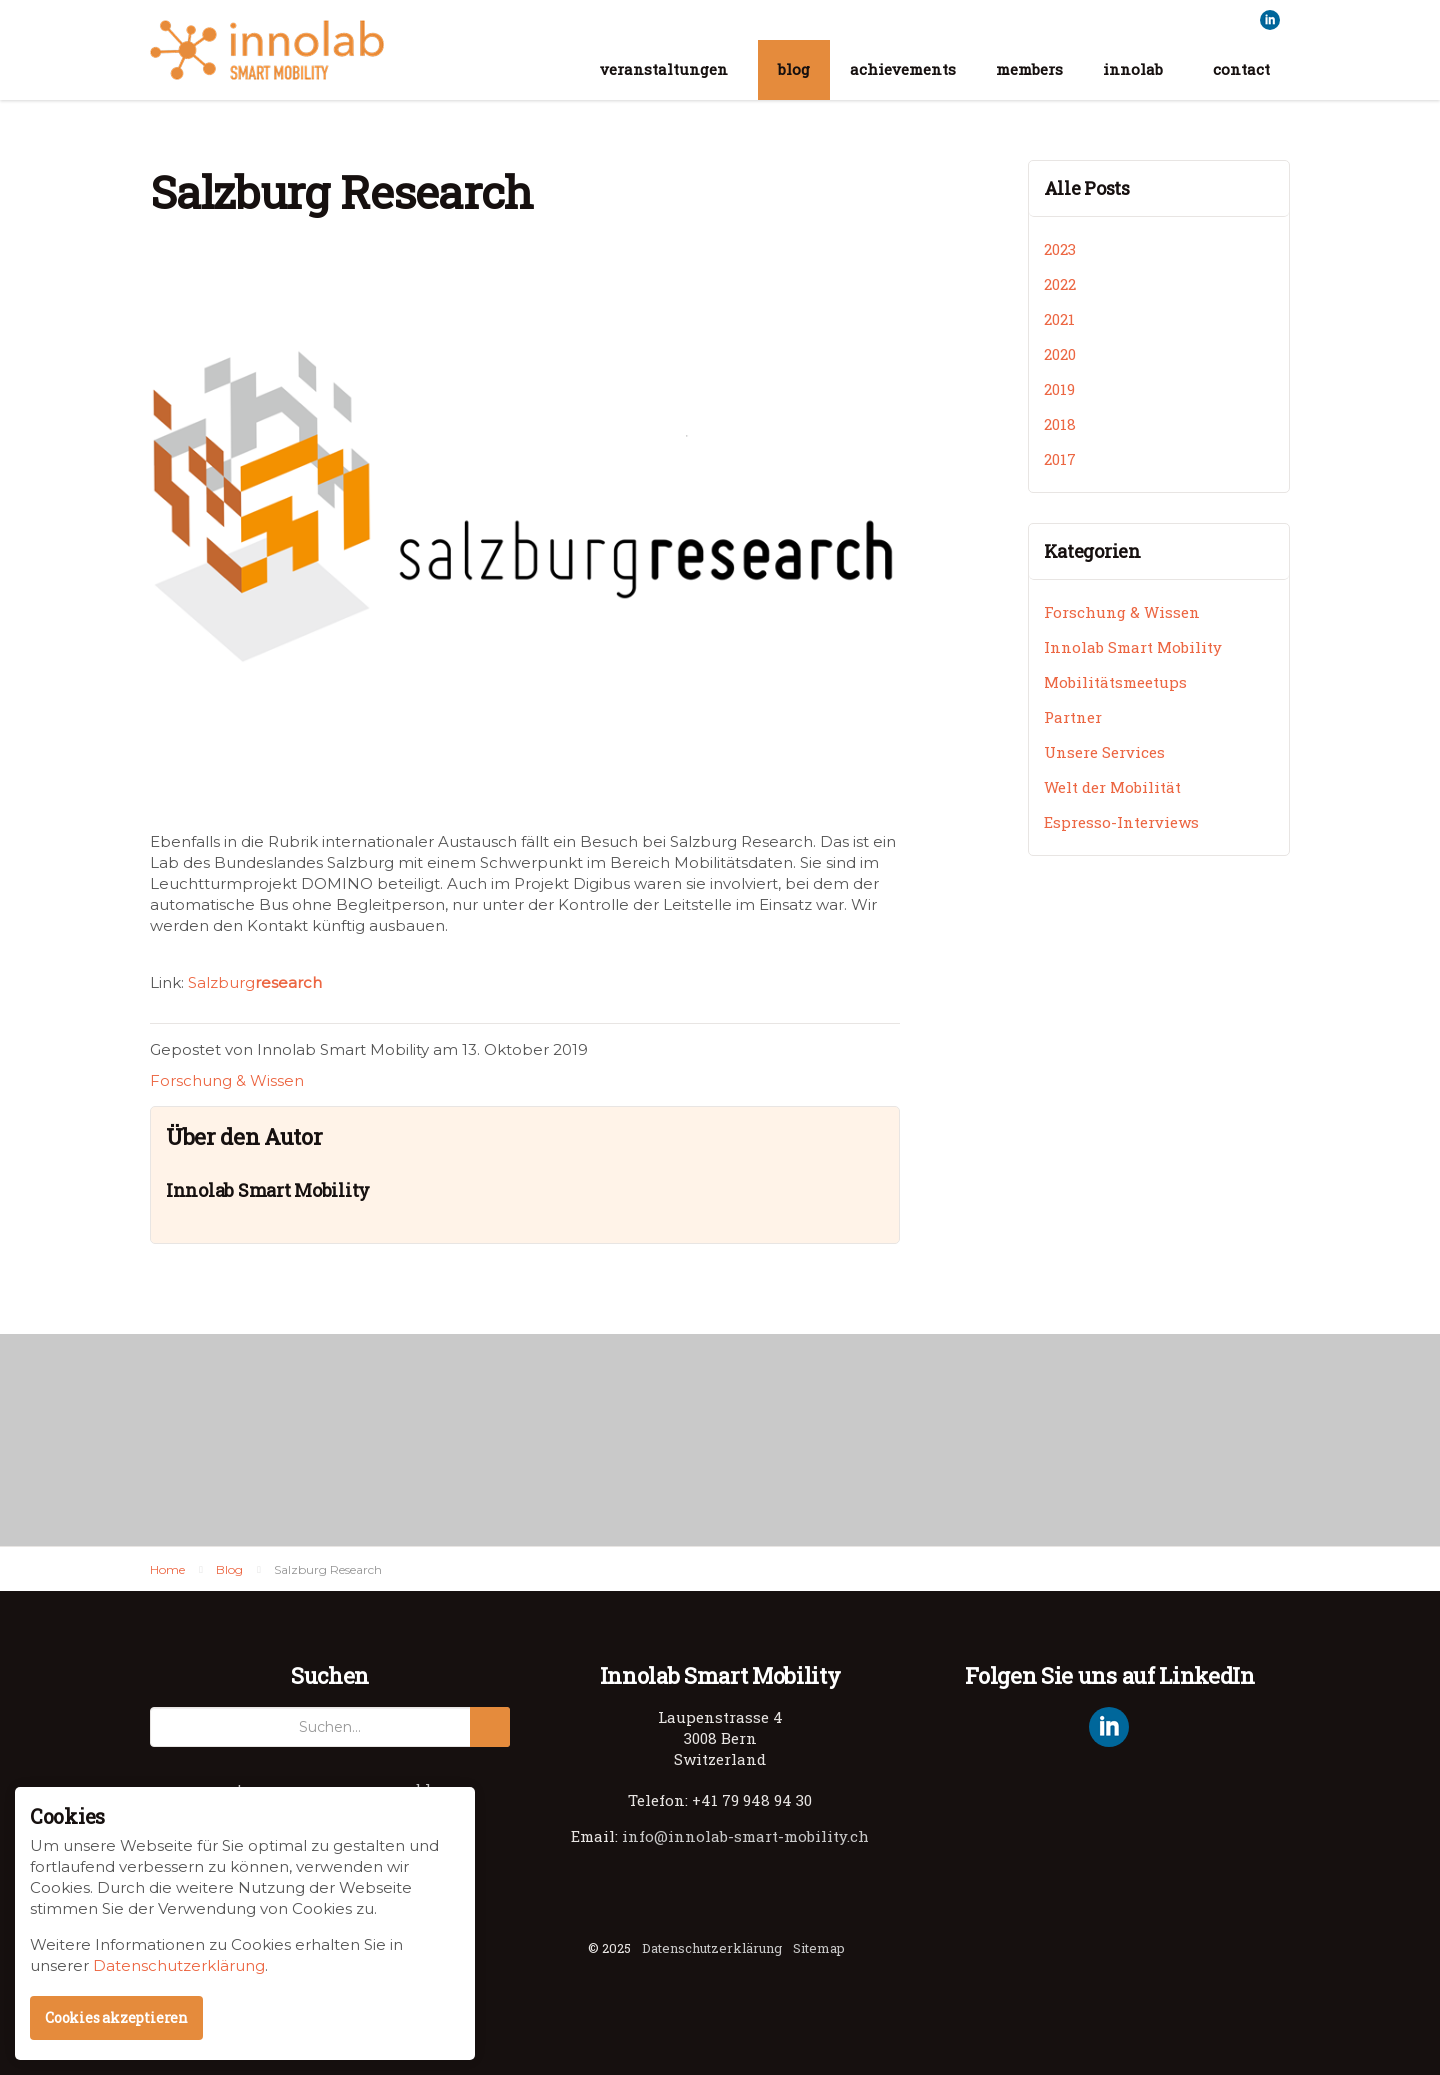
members (1029, 69)
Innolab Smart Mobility (267, 50)
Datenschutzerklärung (712, 1948)
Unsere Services (1104, 752)
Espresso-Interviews (1121, 822)
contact (1241, 69)
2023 (1060, 249)
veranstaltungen (664, 69)
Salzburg (255, 982)
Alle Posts (1087, 188)
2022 (1060, 284)
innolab (1133, 69)
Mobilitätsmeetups (1115, 682)
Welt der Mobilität (1112, 787)
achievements (903, 69)
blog (794, 69)
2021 (1059, 319)
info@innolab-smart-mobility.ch (745, 1836)
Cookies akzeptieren (116, 2017)
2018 (1060, 424)
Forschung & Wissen (227, 1080)
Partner (1073, 717)
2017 (1060, 459)
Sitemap (819, 1948)
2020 (1060, 354)
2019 (1059, 389)
